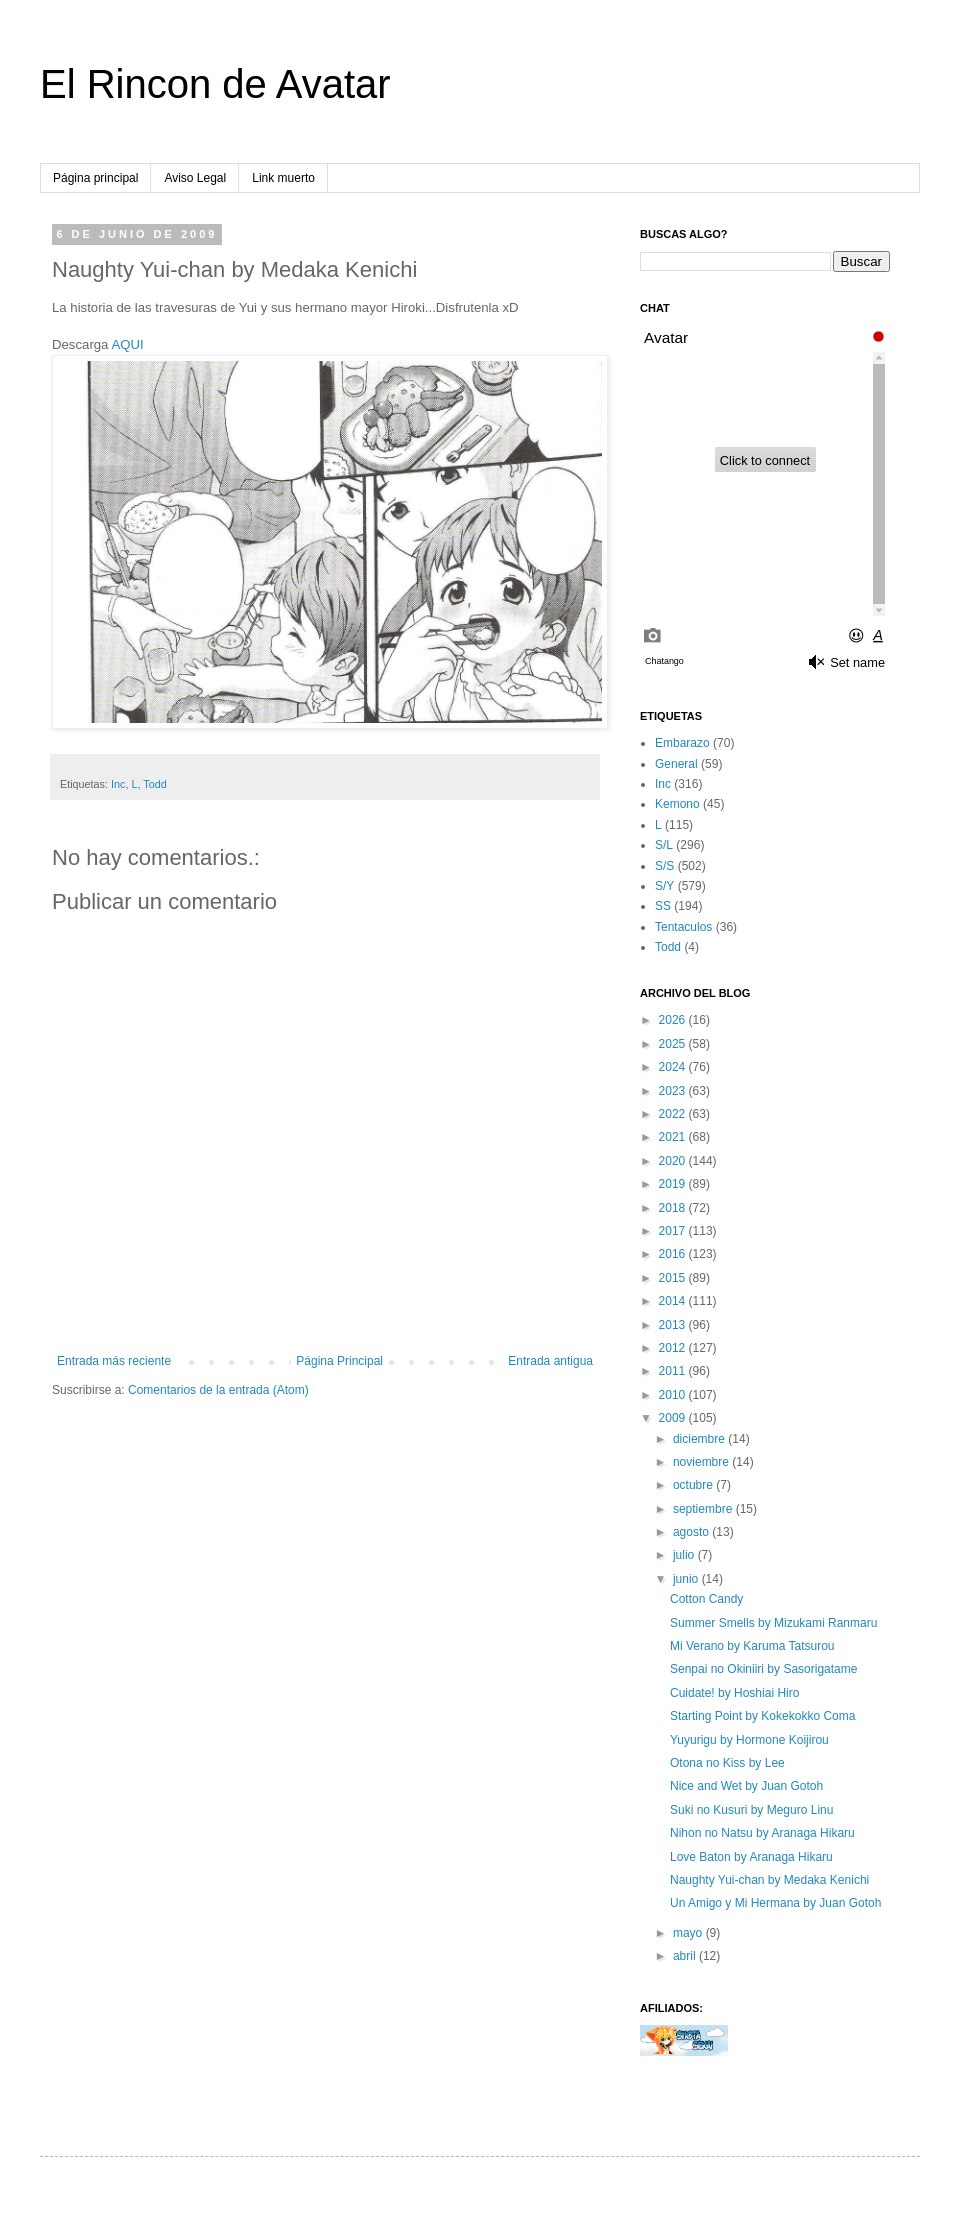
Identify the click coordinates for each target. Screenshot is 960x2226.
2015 (674, 1278)
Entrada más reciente (114, 1361)
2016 (674, 1254)
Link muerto (283, 178)
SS (663, 906)
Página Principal (339, 1361)
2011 (674, 1371)
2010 (674, 1395)
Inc (118, 784)
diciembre (700, 1439)
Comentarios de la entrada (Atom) (218, 1390)
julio (685, 1555)
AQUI (127, 344)
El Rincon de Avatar (215, 84)
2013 (674, 1325)
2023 (674, 1091)
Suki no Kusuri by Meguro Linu (751, 1810)
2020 (674, 1161)
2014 (674, 1301)
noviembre (702, 1462)
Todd (154, 784)
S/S (664, 866)
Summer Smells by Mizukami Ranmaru (773, 1623)
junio (687, 1579)
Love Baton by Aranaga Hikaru (751, 1857)
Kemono (677, 804)
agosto (692, 1532)
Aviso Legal (195, 178)
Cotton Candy (706, 1599)
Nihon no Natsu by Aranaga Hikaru (762, 1833)
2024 (674, 1067)
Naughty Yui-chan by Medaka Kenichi (769, 1880)
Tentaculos (683, 927)
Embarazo (682, 743)
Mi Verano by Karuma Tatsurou (752, 1646)
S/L (664, 845)
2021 (674, 1137)
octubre (694, 1485)
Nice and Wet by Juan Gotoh (746, 1786)
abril (686, 1956)
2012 (674, 1348)
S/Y (664, 886)
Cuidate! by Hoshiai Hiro (734, 1693)
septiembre (704, 1509)
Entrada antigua (550, 1361)
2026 (674, 1020)
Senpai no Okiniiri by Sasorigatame (763, 1669)
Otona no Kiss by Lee (727, 1763)
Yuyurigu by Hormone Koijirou (749, 1740)
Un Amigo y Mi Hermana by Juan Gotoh (775, 1903)
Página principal (95, 178)
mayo (689, 1933)
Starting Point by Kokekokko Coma (762, 1716)
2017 (674, 1231)
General (676, 764)
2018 (674, 1208)
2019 (674, 1184)
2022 (674, 1114)
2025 (674, 1044)
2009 (674, 1418)
